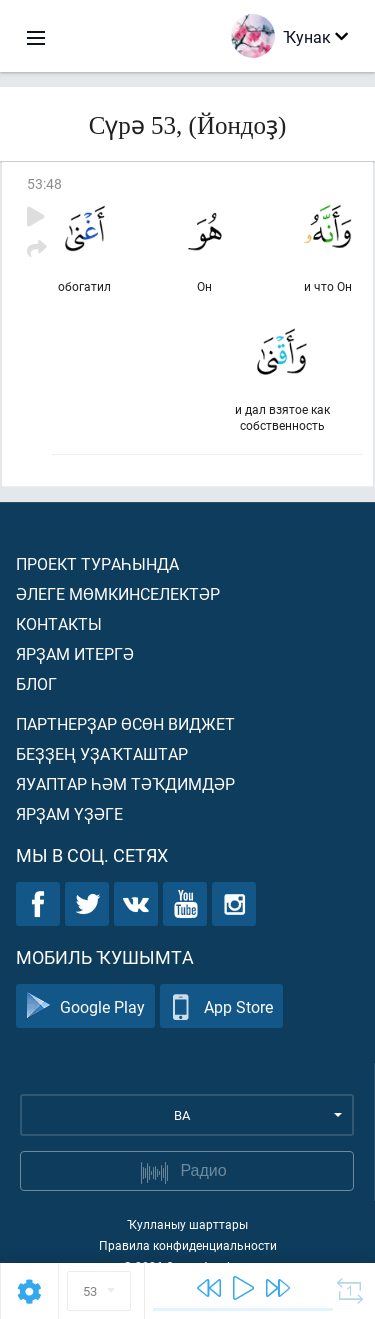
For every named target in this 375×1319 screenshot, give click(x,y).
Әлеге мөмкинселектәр (118, 593)
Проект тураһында (97, 563)
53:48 (44, 183)
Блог (36, 683)
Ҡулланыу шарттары (187, 1224)
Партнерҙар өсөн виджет (125, 723)
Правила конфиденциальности (188, 1245)
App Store (221, 1006)
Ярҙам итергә (75, 653)
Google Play (85, 1006)
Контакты (59, 623)
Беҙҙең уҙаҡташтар (102, 753)
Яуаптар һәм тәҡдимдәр (125, 783)
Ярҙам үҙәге (69, 813)
